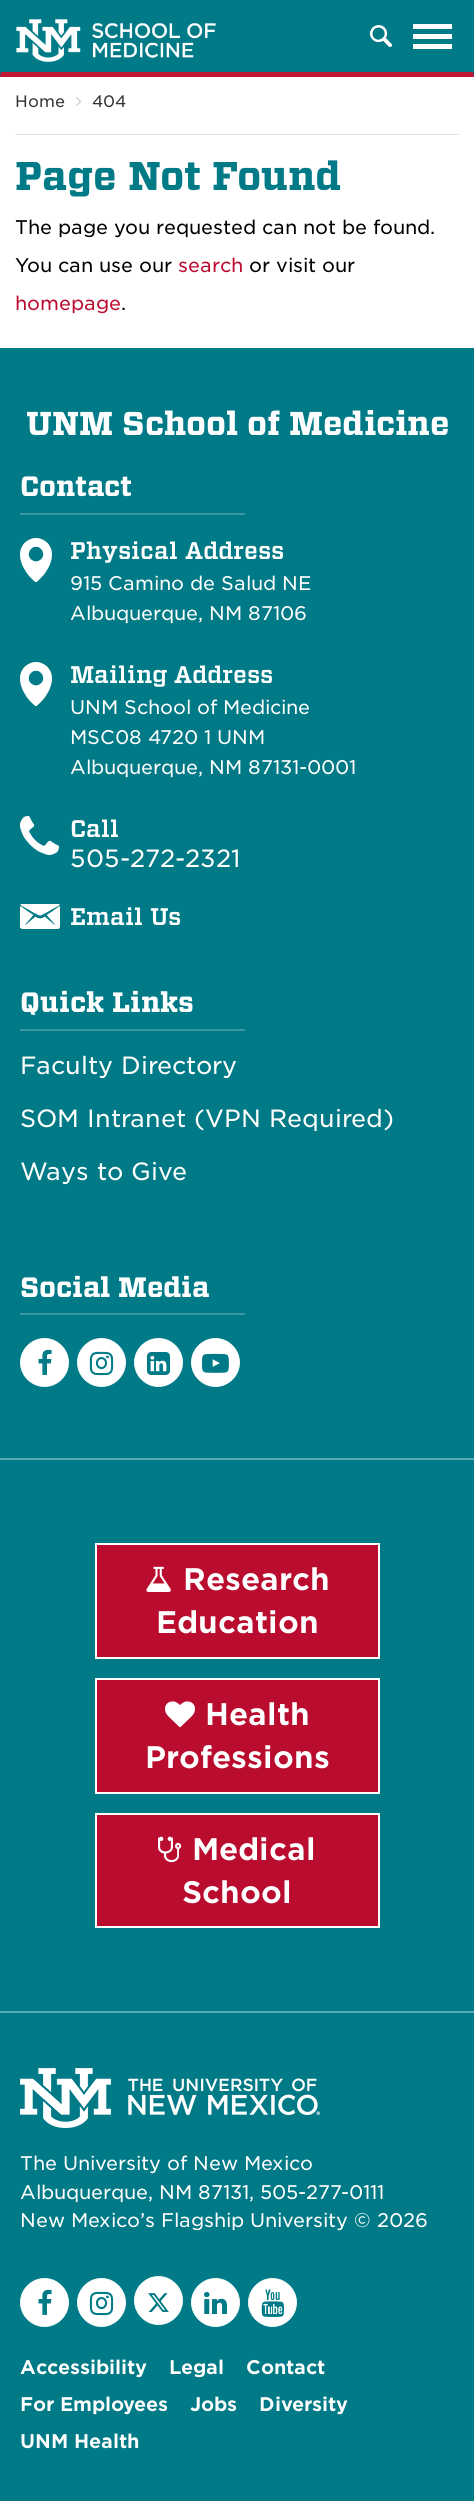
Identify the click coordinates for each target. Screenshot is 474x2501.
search (210, 265)
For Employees (94, 2404)
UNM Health (79, 2441)
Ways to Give (103, 1172)
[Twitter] (158, 2300)
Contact (285, 2367)
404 (109, 101)
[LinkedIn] (158, 1362)
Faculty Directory (128, 1066)
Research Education (237, 1600)
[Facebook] (44, 1362)
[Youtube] (215, 1362)
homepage (68, 303)
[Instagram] (101, 1362)
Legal (196, 2367)
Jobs (213, 2404)
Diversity (303, 2404)
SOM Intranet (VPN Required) (207, 1119)
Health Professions (237, 1735)
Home (40, 101)
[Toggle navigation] (433, 36)
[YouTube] (272, 2302)
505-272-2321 (155, 858)
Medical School (237, 1870)
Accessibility (83, 2367)
